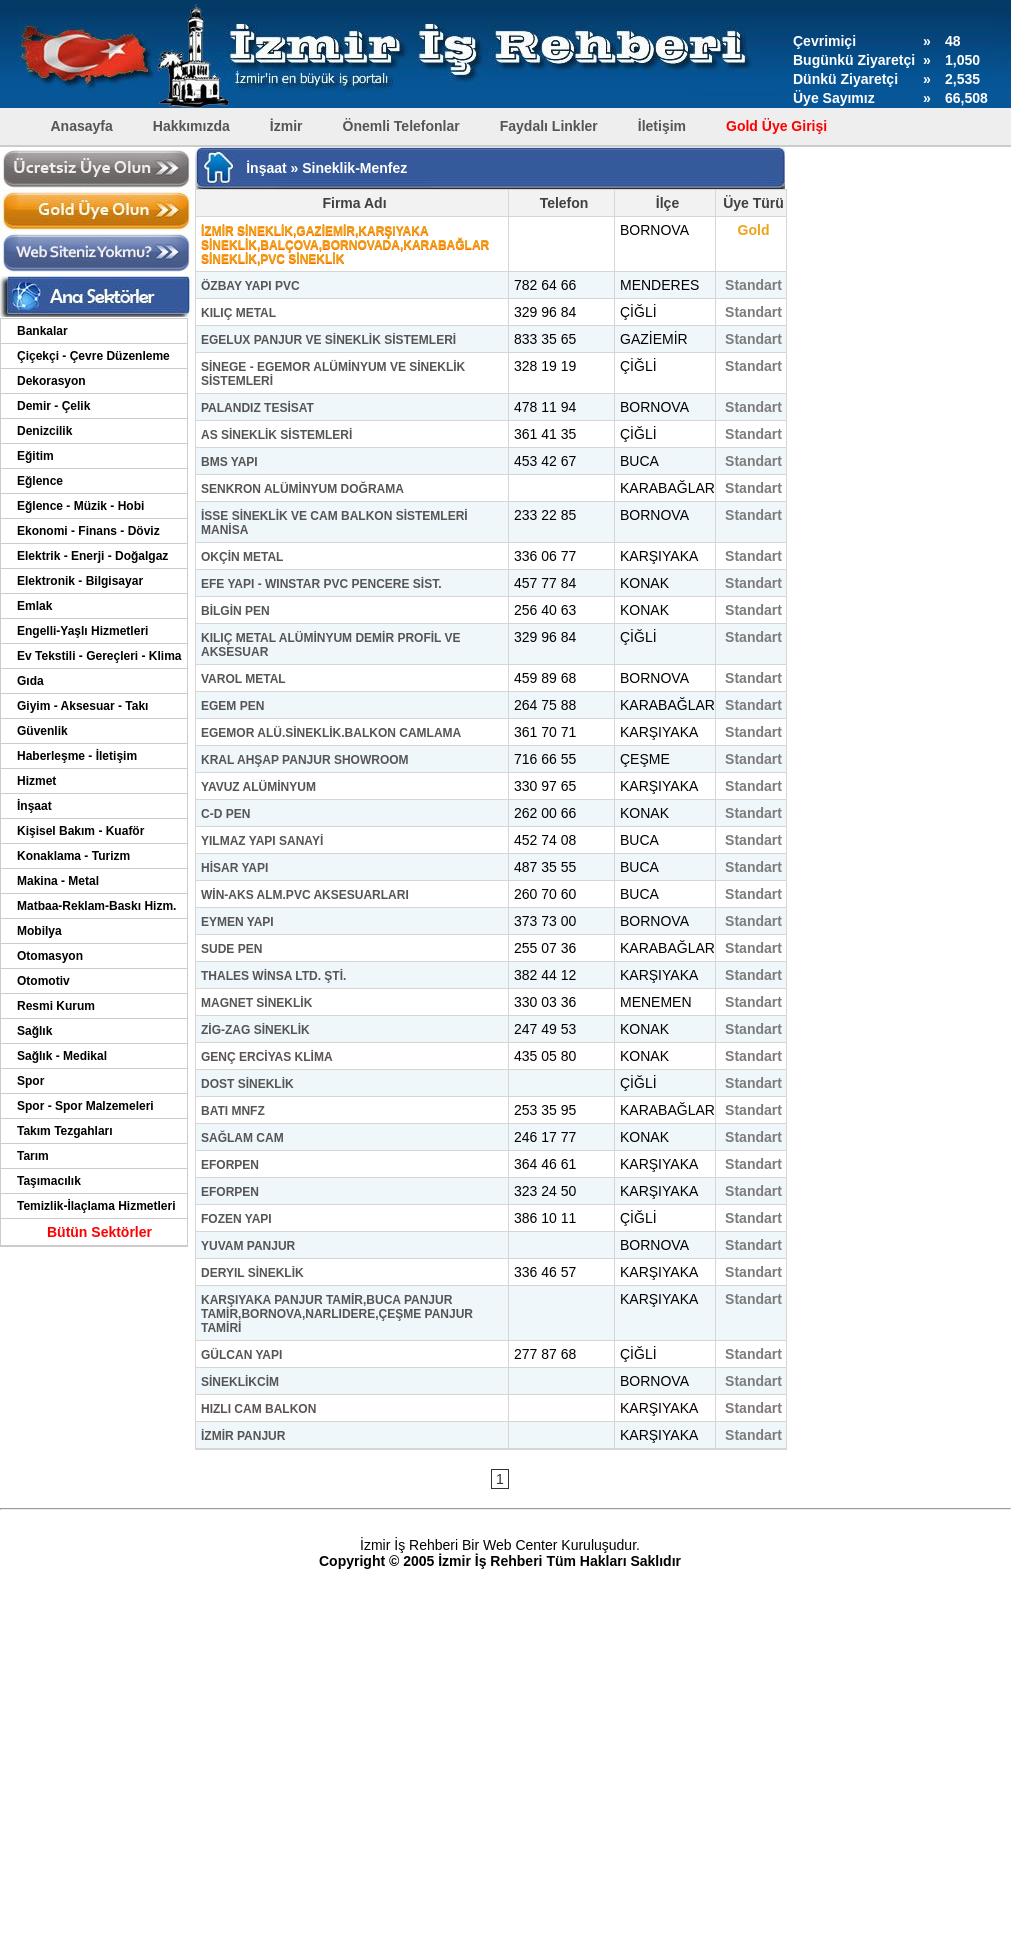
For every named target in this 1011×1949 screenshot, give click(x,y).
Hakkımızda (191, 126)
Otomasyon (50, 956)
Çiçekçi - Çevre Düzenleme (93, 356)
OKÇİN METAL (242, 557)
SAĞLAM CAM (242, 1138)
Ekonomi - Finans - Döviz (88, 531)
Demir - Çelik (53, 406)
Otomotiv (43, 981)
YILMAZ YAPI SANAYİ (262, 841)
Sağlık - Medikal (62, 1056)
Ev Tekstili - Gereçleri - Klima (99, 656)
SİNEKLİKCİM (240, 1382)
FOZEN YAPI (236, 1219)
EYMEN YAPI (237, 922)
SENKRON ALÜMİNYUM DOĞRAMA (302, 489)
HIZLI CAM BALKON (258, 1409)
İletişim (662, 126)
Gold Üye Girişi (776, 126)
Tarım (33, 1156)
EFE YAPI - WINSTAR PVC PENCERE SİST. (321, 584)
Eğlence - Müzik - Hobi (80, 506)
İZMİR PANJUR (243, 1436)
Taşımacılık (49, 1181)
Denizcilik (44, 431)
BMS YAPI (229, 462)
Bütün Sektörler (99, 1232)
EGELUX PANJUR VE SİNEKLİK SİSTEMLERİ (328, 340)
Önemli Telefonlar (401, 126)
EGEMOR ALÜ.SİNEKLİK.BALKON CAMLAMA (331, 733)
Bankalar (42, 331)
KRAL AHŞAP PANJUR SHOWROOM (305, 760)
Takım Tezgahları (65, 1131)
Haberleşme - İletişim (77, 756)
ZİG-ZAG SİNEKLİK (255, 1030)
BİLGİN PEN (235, 611)
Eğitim (35, 456)
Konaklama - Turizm (73, 856)
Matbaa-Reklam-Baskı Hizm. (96, 906)
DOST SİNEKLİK (247, 1084)
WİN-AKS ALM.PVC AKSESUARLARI (305, 895)
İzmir (286, 126)
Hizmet (36, 781)
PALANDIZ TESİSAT (257, 408)
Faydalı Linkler (549, 126)
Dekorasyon (51, 381)
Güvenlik (42, 731)
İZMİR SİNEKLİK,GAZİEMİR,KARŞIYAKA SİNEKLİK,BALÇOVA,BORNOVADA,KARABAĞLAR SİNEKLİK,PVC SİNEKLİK (345, 245)
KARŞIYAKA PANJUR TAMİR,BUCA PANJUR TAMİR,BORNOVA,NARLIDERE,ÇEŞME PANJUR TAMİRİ (337, 1314)
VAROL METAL (243, 679)
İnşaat (34, 806)
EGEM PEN (232, 706)
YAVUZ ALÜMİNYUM (258, 787)
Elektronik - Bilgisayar (80, 581)
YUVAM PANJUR (248, 1246)
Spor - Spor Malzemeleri (85, 1106)
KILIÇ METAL (238, 313)
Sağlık (34, 1031)
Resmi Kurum (56, 1006)
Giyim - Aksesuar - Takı (82, 706)
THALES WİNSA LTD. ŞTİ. (273, 976)
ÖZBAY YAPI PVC (250, 286)
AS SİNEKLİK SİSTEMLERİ (276, 435)
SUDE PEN (231, 949)
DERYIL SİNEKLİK (252, 1273)
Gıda (30, 681)
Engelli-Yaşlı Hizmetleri (82, 631)
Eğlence (40, 481)
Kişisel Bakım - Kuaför (80, 831)
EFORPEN (230, 1165)
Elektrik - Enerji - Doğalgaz (92, 556)
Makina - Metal (58, 881)
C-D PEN (225, 814)
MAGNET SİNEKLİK (256, 1003)
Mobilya (39, 931)
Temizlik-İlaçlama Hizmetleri (96, 1206)
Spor (30, 1081)
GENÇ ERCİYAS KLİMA (267, 1057)
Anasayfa (82, 126)
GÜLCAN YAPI (241, 1355)
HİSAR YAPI (234, 868)
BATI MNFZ (233, 1111)
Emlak (34, 606)
